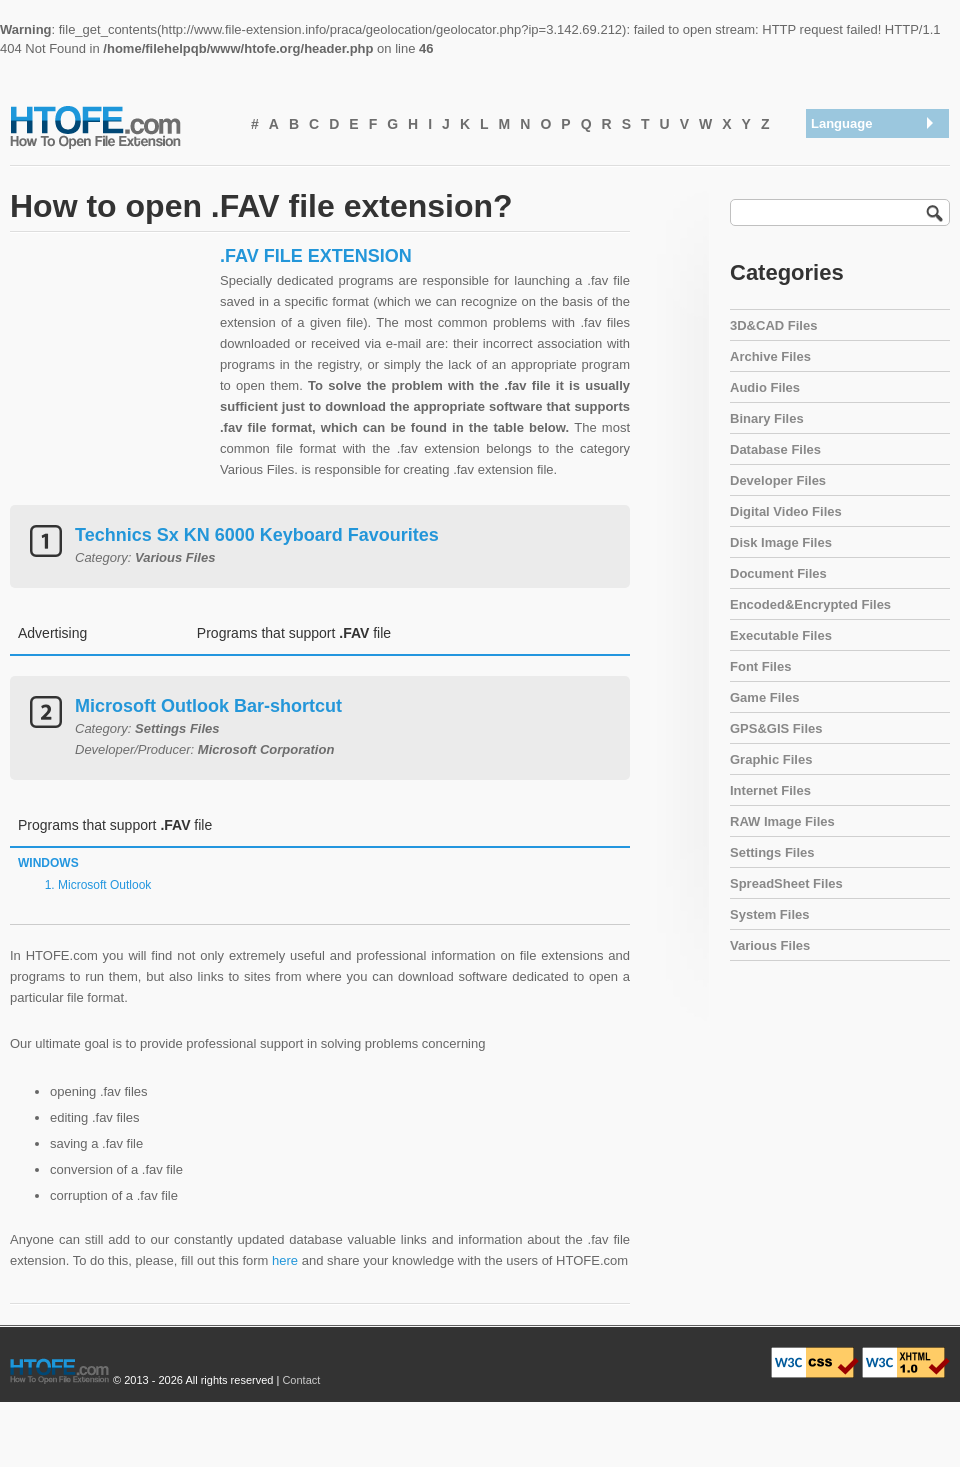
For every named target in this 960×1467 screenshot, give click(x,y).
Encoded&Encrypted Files (810, 604)
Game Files (764, 697)
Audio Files (765, 387)
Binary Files (767, 418)
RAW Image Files (782, 821)
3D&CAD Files (773, 325)
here (285, 1260)
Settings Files (772, 852)
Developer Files (778, 480)
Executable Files (781, 635)
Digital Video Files (786, 511)
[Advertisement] (110, 370)
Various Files (770, 945)
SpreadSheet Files (786, 883)
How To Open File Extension (118, 126)
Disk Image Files (781, 542)
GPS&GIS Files (776, 728)
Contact (301, 1380)
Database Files (775, 449)
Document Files (778, 573)
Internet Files (770, 790)
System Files (770, 914)
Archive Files (770, 356)
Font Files (760, 666)
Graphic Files (771, 759)
